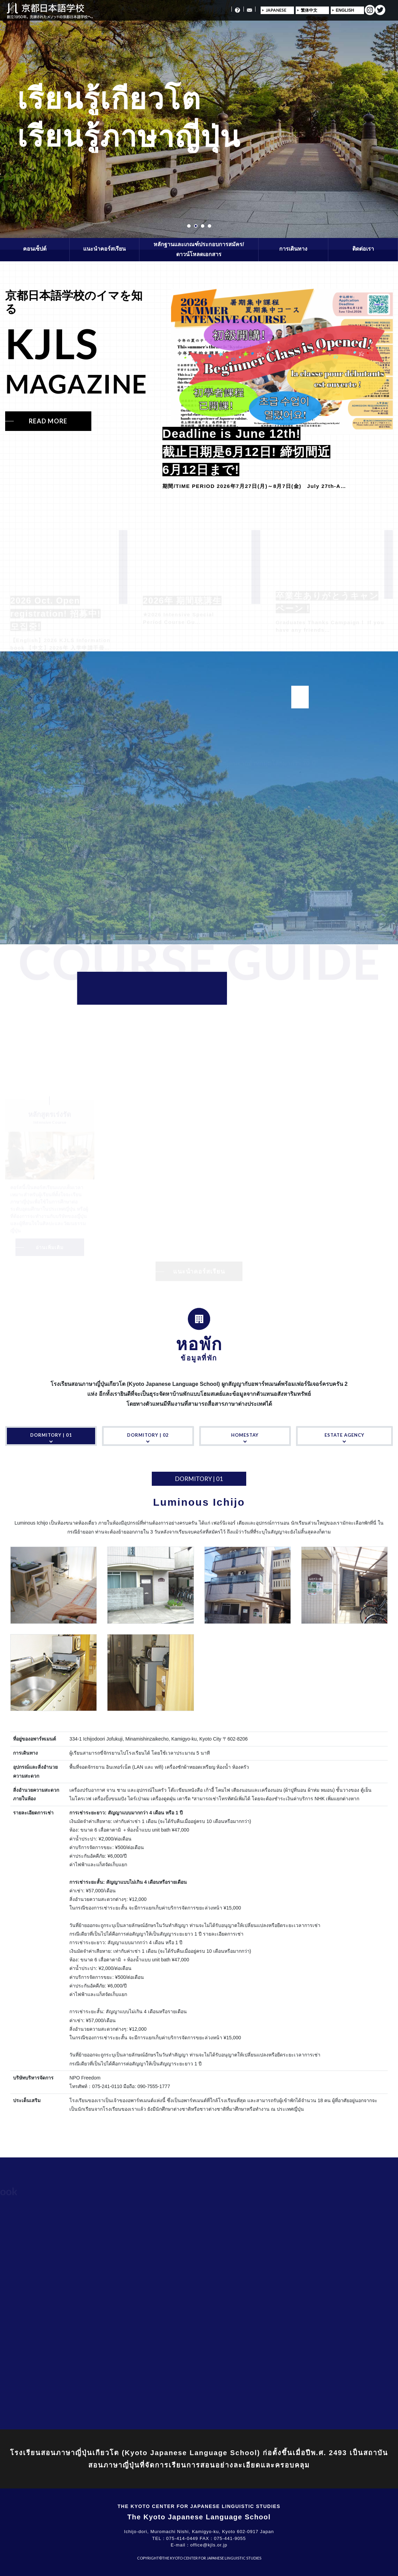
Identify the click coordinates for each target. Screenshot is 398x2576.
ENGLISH (345, 10)
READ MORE (48, 421)
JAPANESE (276, 10)
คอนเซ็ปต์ (34, 249)
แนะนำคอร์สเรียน (104, 249)
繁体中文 (309, 10)
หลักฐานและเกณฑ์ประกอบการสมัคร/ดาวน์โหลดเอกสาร (198, 249)
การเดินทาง (293, 249)
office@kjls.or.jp (208, 2544)
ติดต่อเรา (363, 249)
